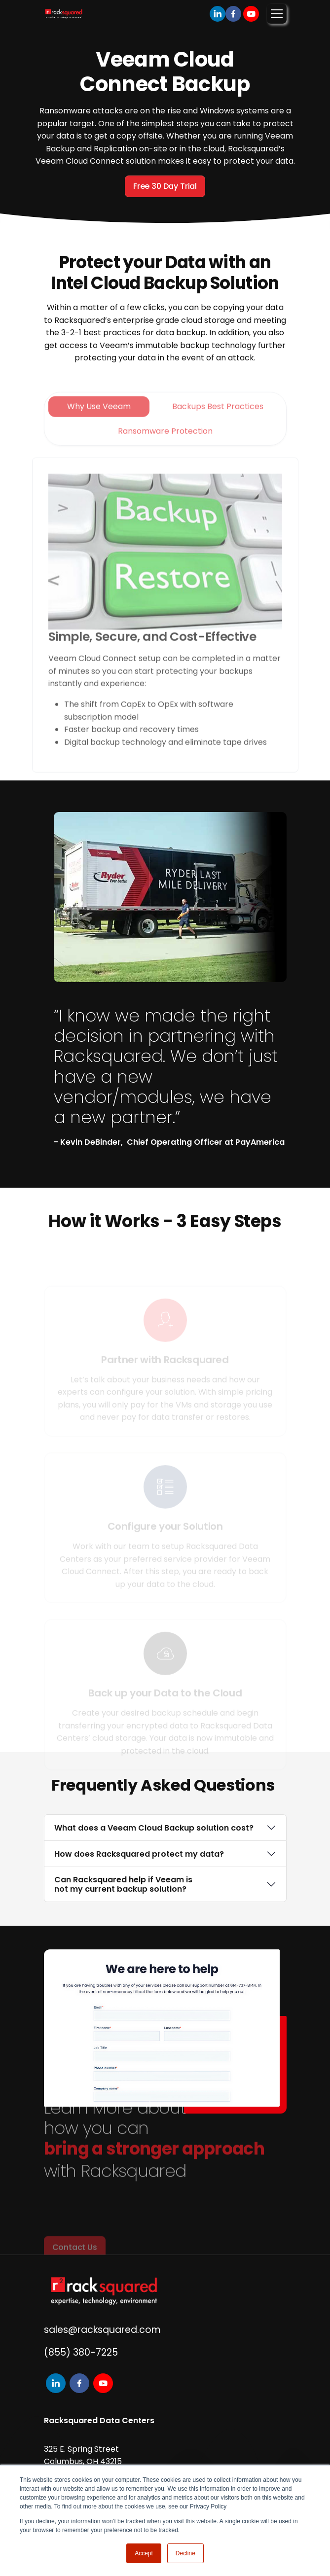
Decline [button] (185, 2553)
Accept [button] (144, 2553)
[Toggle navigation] (277, 14)
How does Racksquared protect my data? (139, 1854)
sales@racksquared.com (102, 2329)
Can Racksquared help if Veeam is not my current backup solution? (123, 1884)
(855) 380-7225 (81, 2352)
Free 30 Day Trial (165, 186)
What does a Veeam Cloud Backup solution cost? (154, 1828)
